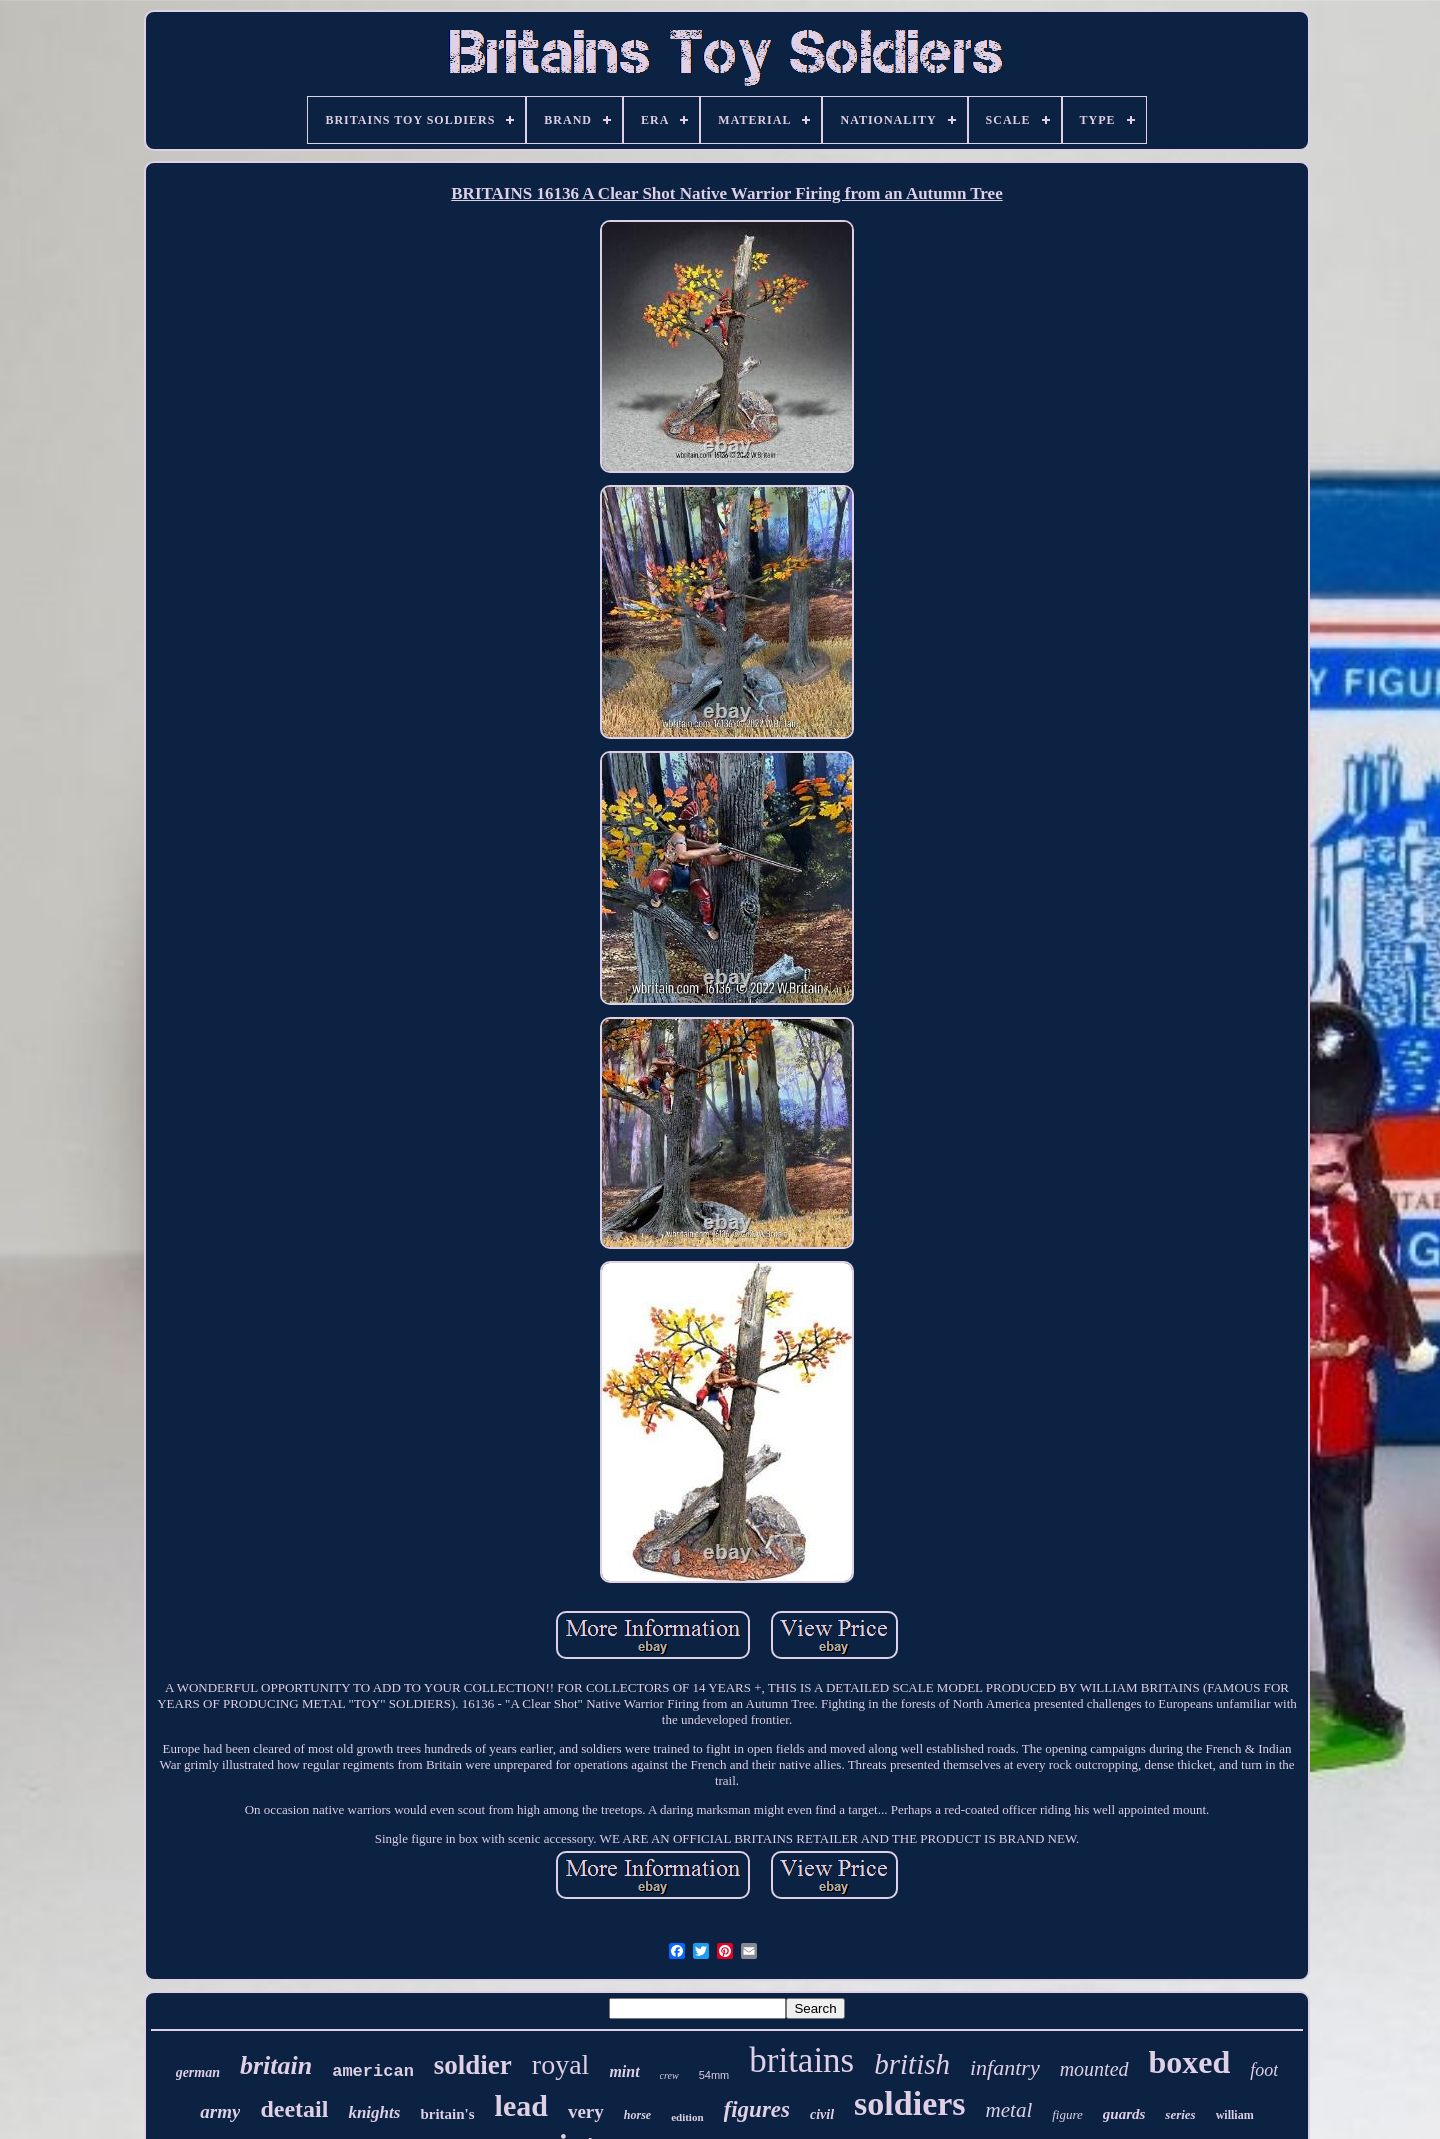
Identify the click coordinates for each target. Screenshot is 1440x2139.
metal (1009, 2110)
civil (822, 2114)
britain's (447, 2114)
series (1180, 2114)
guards (1124, 2114)
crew (669, 2075)
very (586, 2111)
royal (561, 2064)
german (198, 2072)
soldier (473, 2065)
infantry (1005, 2067)
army (220, 2111)
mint (624, 2071)
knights (374, 2112)
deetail (294, 2109)
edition (687, 2117)
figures (757, 2109)
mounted (1094, 2069)
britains (801, 2060)
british (912, 2064)
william (1235, 2115)
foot (1264, 2070)
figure (1067, 2114)
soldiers (909, 2103)
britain (276, 2065)
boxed (1190, 2062)
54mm (714, 2075)
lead (521, 2105)
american (373, 2071)
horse (637, 2115)
